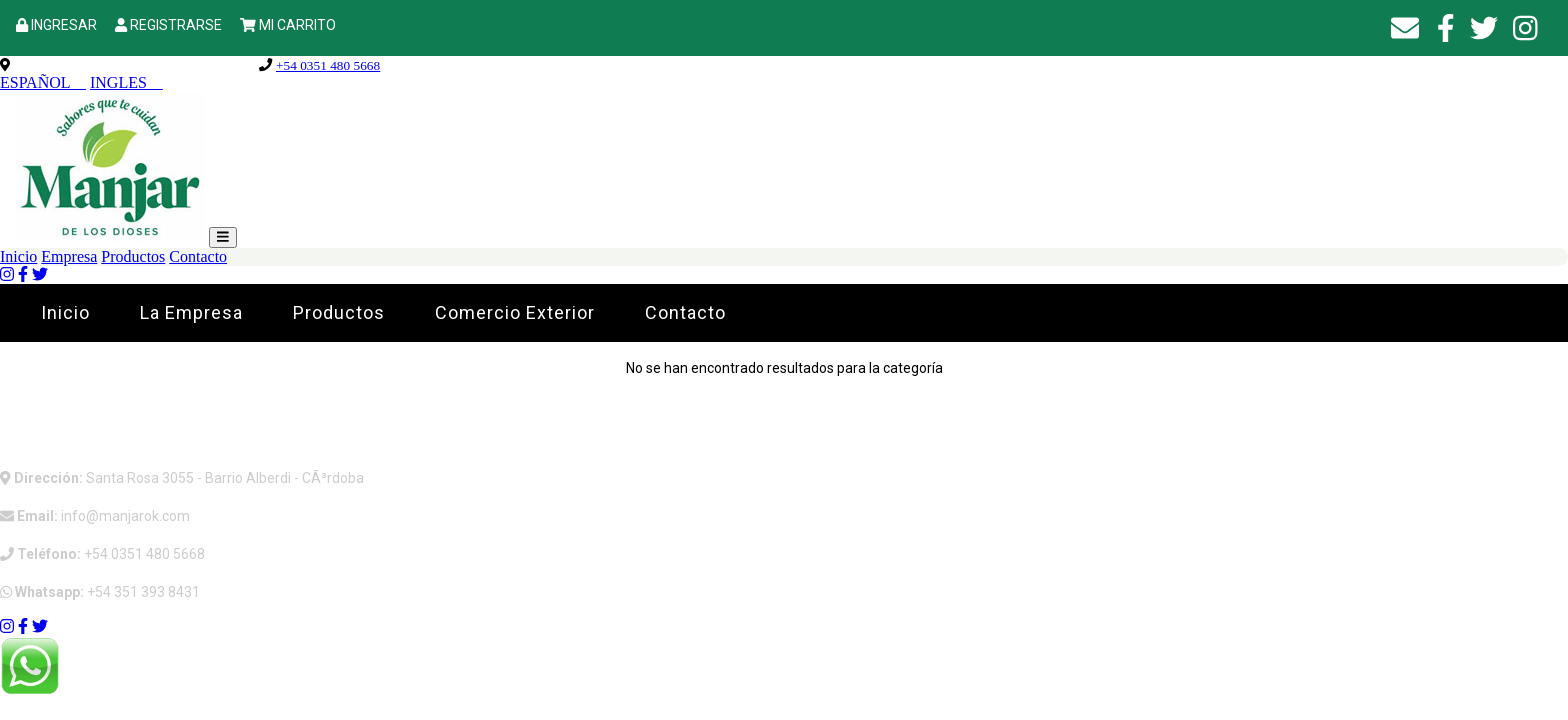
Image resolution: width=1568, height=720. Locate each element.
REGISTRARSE (176, 25)
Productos (133, 256)
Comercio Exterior (515, 312)
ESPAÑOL (43, 82)
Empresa (69, 256)
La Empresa (191, 312)
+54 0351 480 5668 (328, 65)
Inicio (18, 256)
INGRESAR (64, 25)
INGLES (126, 82)
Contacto (198, 256)
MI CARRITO (297, 25)
